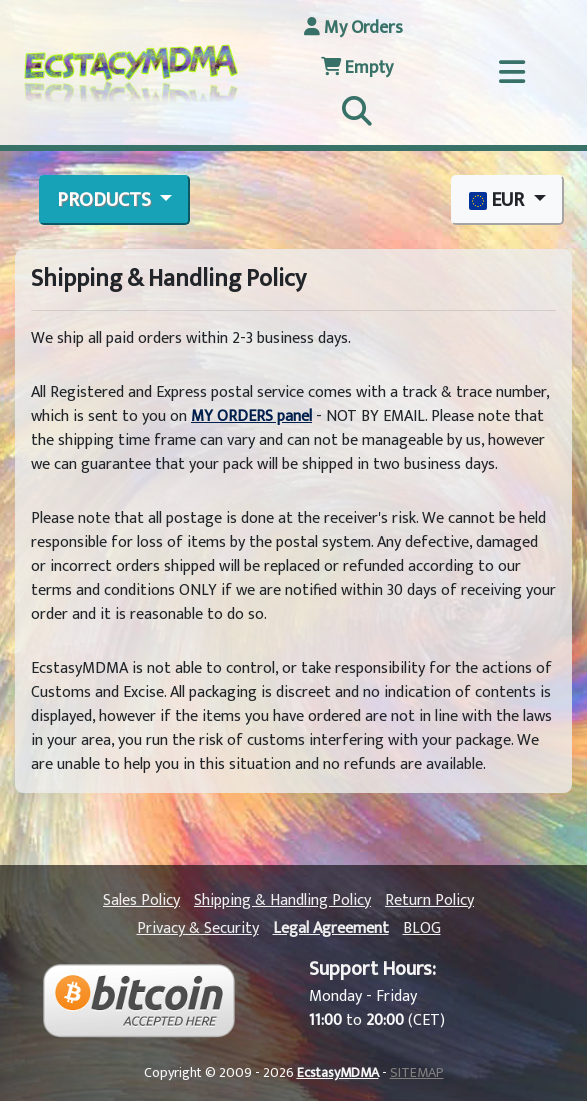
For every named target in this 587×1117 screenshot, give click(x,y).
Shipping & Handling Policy (282, 900)
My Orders (353, 28)
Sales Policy (141, 900)
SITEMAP (417, 1072)
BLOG (422, 928)
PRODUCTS (106, 200)
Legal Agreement (331, 928)
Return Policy (429, 900)
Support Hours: (372, 969)
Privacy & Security (198, 928)
